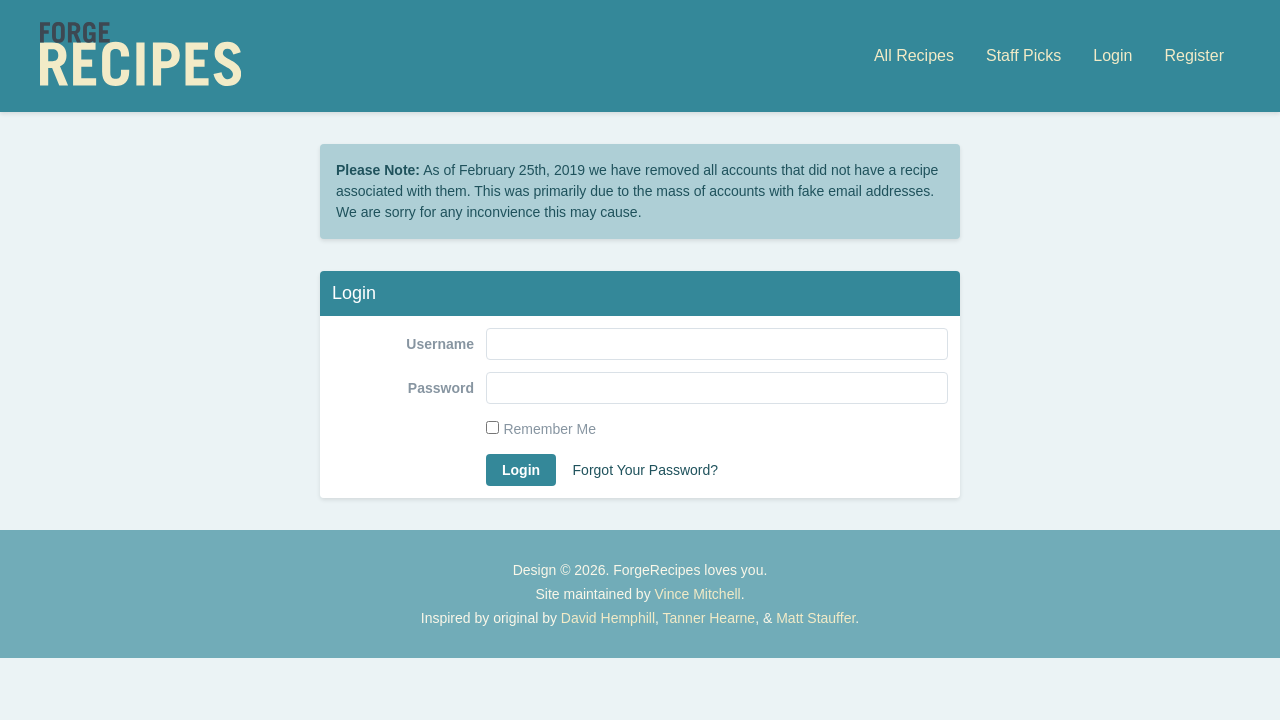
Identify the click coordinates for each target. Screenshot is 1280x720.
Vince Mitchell (698, 594)
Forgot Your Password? (646, 470)
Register (1194, 55)
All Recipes (914, 55)
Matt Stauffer (815, 618)
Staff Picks (1023, 55)
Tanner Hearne (709, 618)
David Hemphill (608, 618)
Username (440, 344)
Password (441, 388)
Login (1112, 55)
